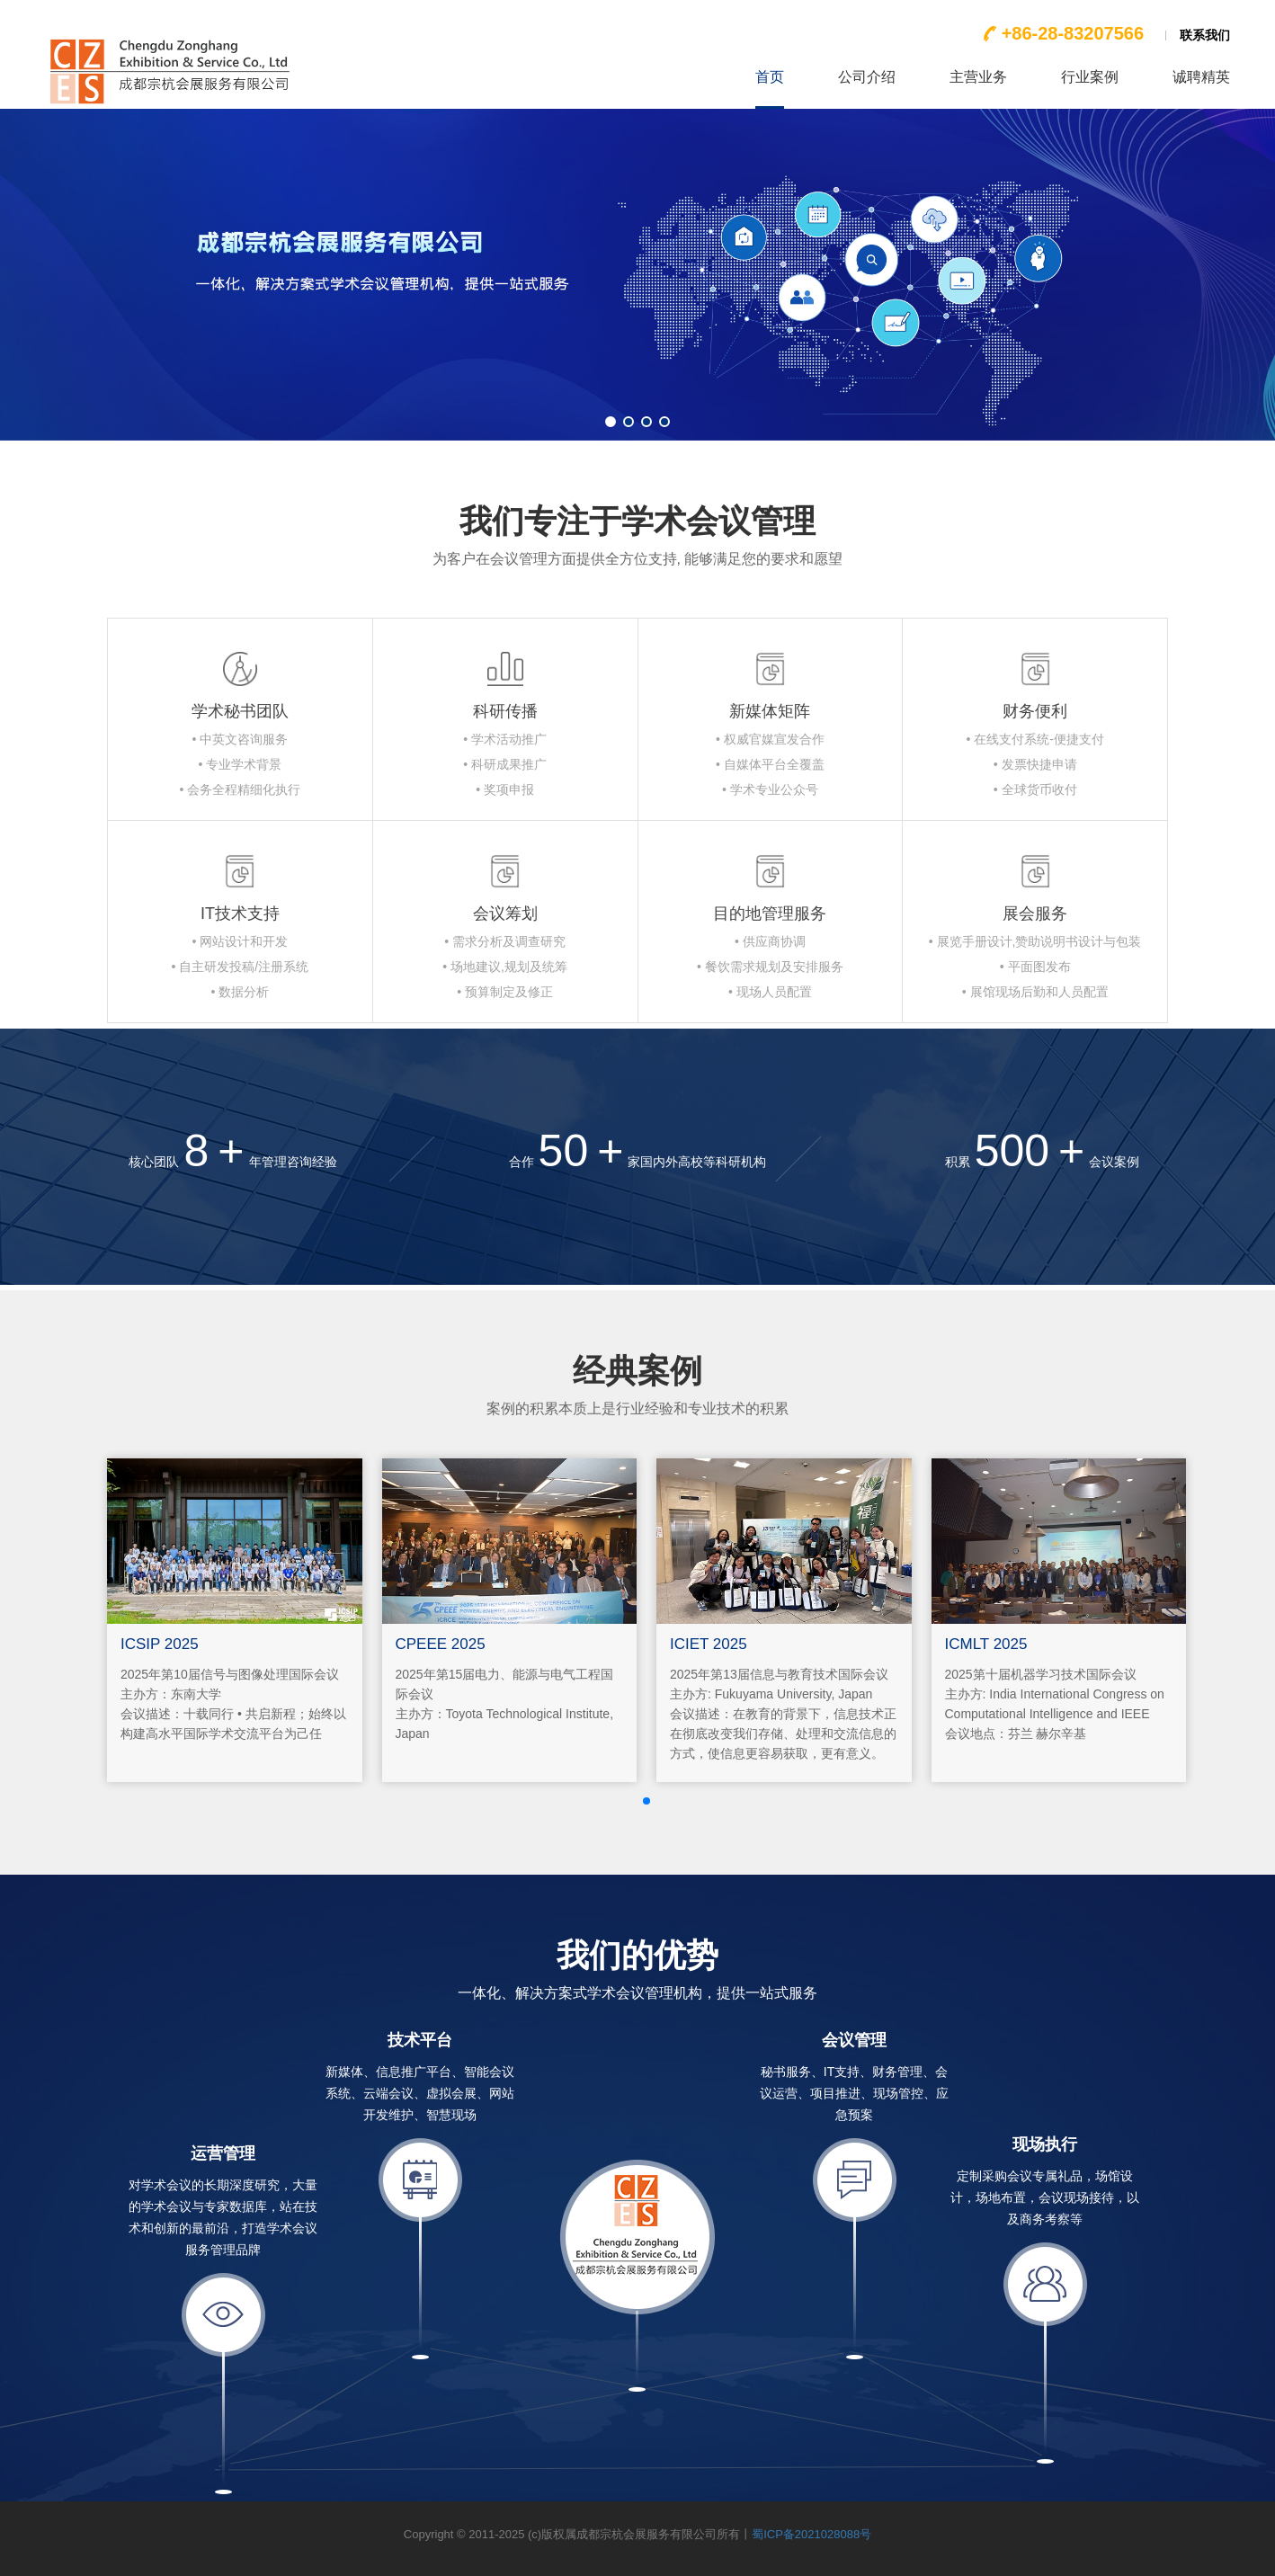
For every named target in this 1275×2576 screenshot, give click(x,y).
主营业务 (978, 77)
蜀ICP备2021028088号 (811, 2534)
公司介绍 (867, 77)
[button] (610, 421)
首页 (769, 77)
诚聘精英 (1201, 77)
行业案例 (1090, 77)
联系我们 (1205, 35)
